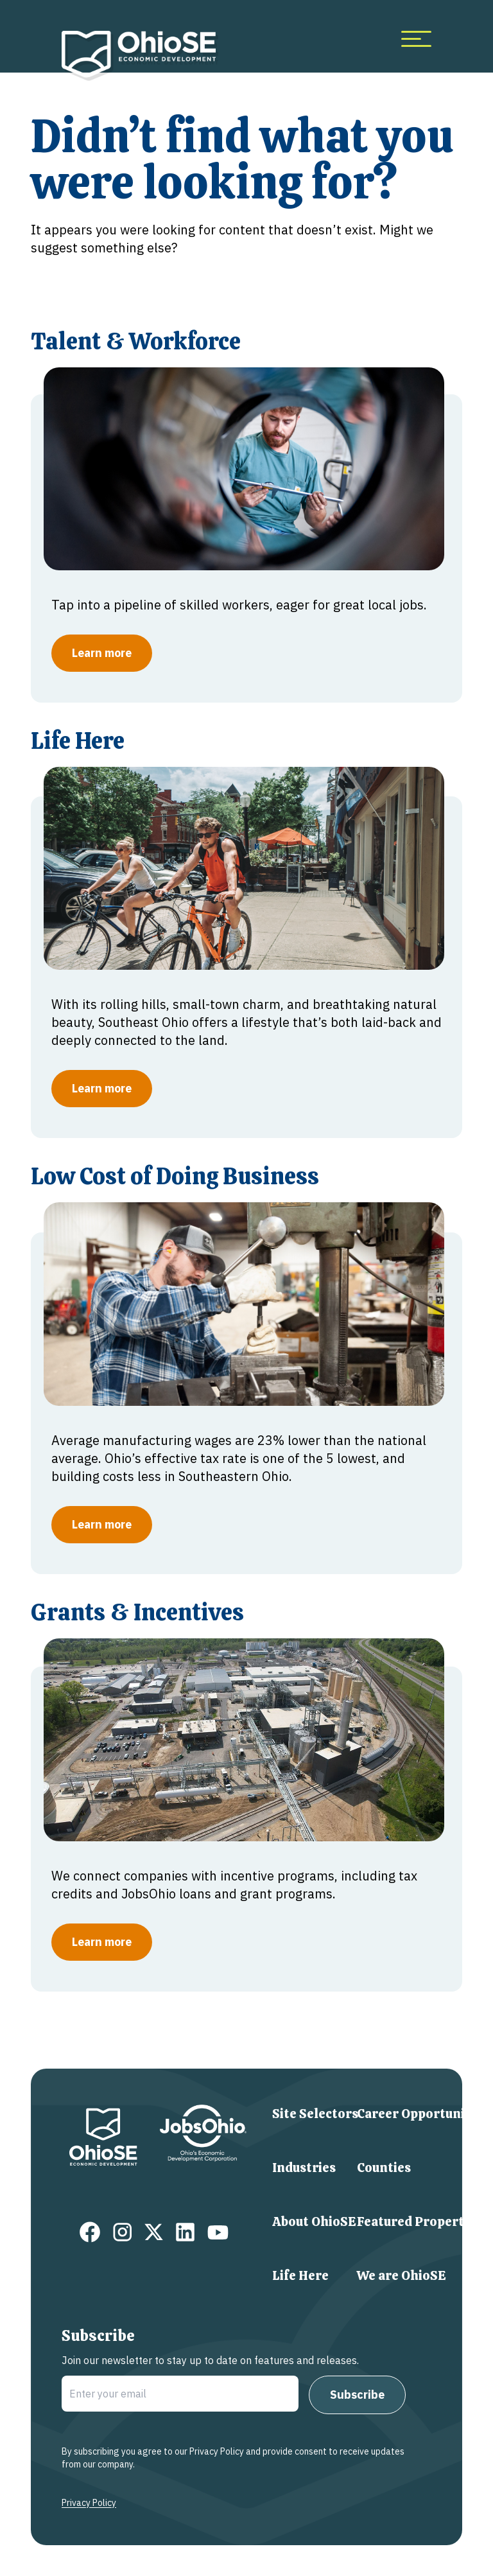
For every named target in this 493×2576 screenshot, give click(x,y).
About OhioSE (314, 2221)
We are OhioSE (401, 2275)
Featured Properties (419, 2221)
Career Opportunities (422, 2113)
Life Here (300, 2275)
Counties (384, 2167)
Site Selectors (315, 2113)
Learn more (102, 652)
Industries (304, 2167)
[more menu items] (416, 39)
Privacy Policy (89, 2503)
